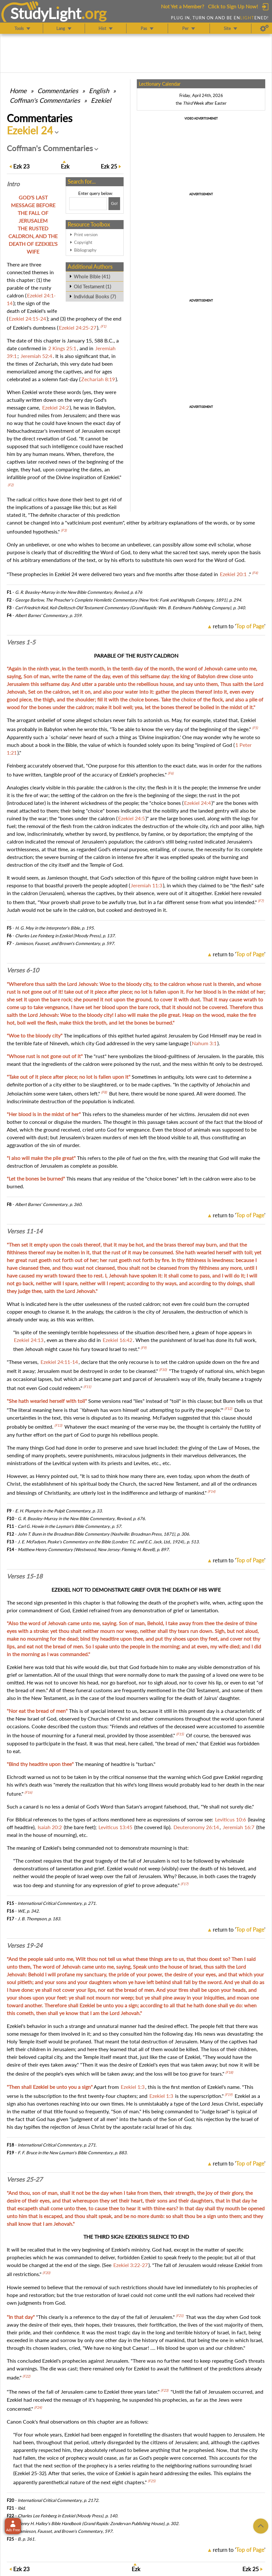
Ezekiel (101, 100)
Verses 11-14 (24, 1231)
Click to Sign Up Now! (233, 6)
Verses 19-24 (24, 1945)
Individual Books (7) (95, 296)
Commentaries (57, 90)
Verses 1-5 (21, 642)
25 (109, 166)
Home (18, 90)
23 (21, 166)
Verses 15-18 (24, 1576)
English (99, 90)
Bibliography (85, 250)
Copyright (83, 242)
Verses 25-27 (24, 2179)
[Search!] (114, 203)
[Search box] (88, 203)
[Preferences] (264, 28)
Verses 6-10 (23, 970)
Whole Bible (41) (92, 276)
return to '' (239, 626)
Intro (13, 184)
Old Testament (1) (92, 286)
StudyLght (45, 13)
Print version (86, 234)
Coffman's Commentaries (45, 100)
